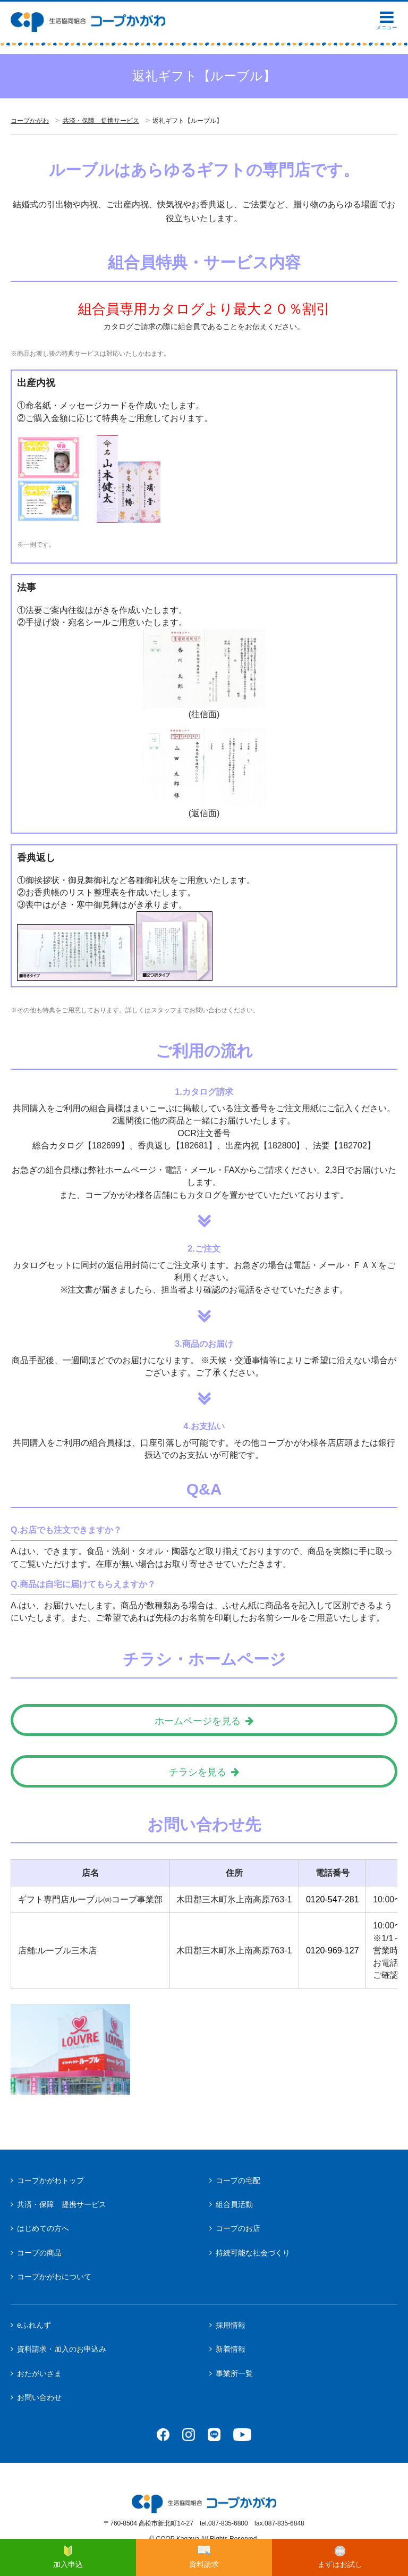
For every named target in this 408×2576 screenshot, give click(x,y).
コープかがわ (30, 120)
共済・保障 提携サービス (101, 120)
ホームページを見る (198, 1721)
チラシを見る (197, 1772)
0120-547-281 (332, 1899)
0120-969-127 (332, 1950)
